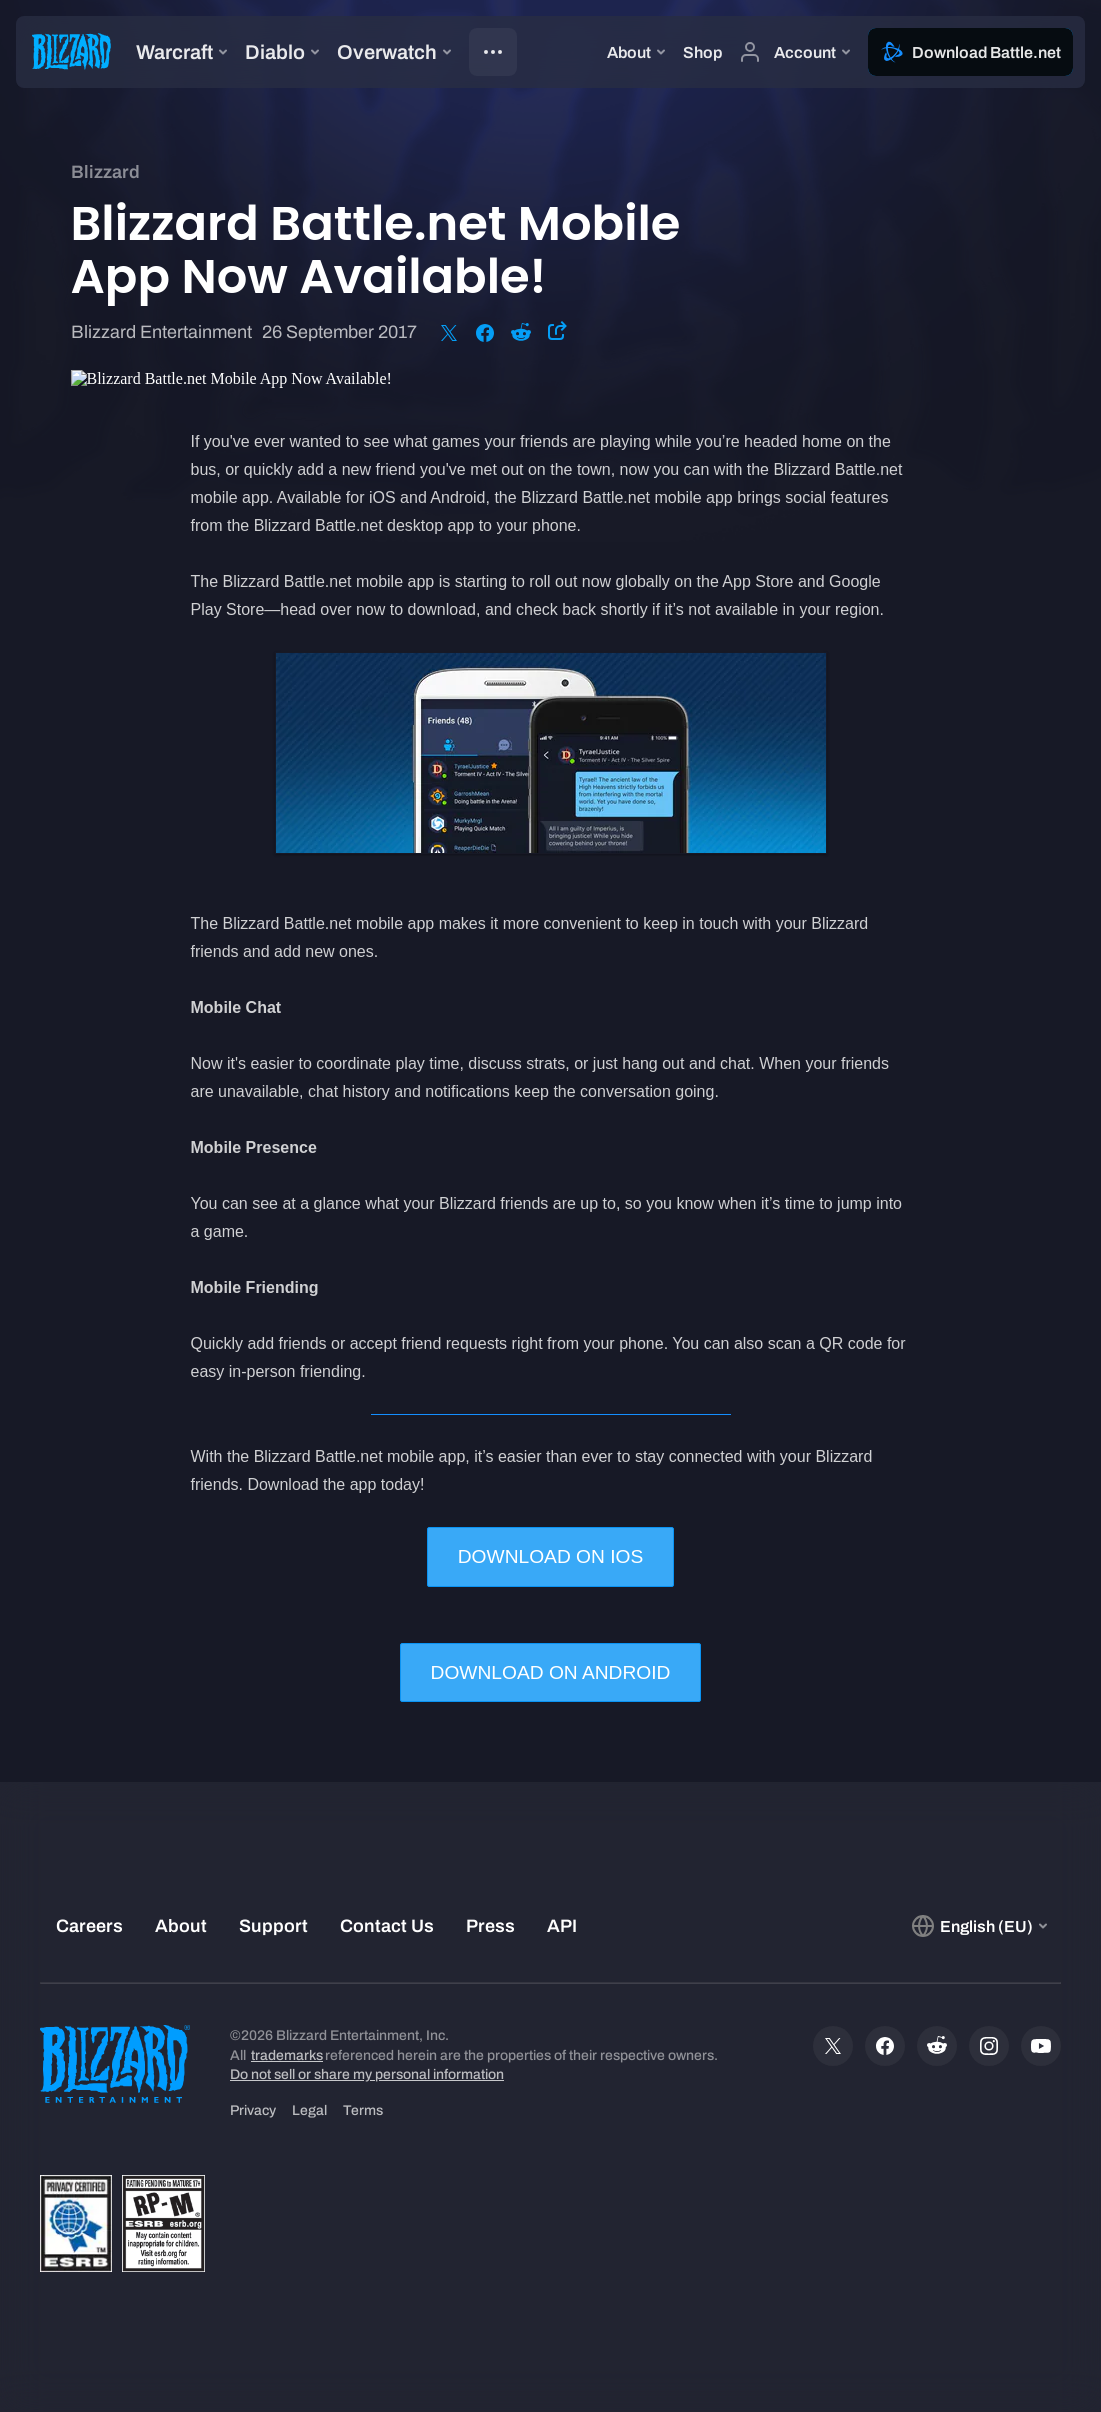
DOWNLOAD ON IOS (551, 1556)
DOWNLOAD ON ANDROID (551, 1672)
